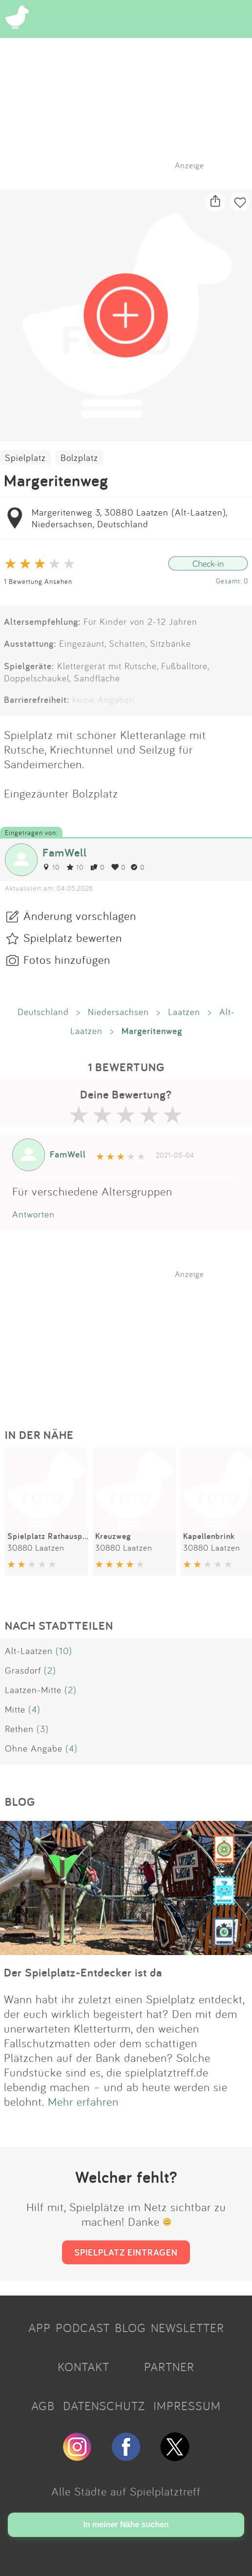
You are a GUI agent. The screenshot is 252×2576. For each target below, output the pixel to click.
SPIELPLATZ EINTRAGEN (126, 2252)
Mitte (15, 1709)
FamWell (64, 852)
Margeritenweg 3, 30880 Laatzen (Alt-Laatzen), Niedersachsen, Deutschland (129, 518)
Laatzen (184, 1012)
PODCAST (83, 2328)
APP (39, 2328)
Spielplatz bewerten (72, 937)
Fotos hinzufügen (66, 959)
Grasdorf (23, 1670)
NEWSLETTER (187, 2328)
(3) (43, 1729)
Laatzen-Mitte (33, 1690)
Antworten (33, 1214)
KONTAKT (83, 2367)
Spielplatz (25, 457)
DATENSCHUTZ (104, 2406)
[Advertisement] (131, 1340)
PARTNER (169, 2367)
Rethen (19, 1729)
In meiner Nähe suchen (125, 2524)
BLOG (130, 2328)
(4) (34, 1709)
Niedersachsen (118, 1012)
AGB (43, 2406)
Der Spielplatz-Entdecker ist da (83, 1972)
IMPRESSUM (187, 2406)
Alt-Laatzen (29, 1651)
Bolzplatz (79, 457)
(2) (50, 1670)
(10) (64, 1651)
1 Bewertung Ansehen (38, 581)
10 (51, 867)
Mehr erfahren (83, 2101)
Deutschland (43, 1012)
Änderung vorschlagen (79, 915)
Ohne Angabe (34, 1748)
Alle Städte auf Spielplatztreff (126, 2491)
